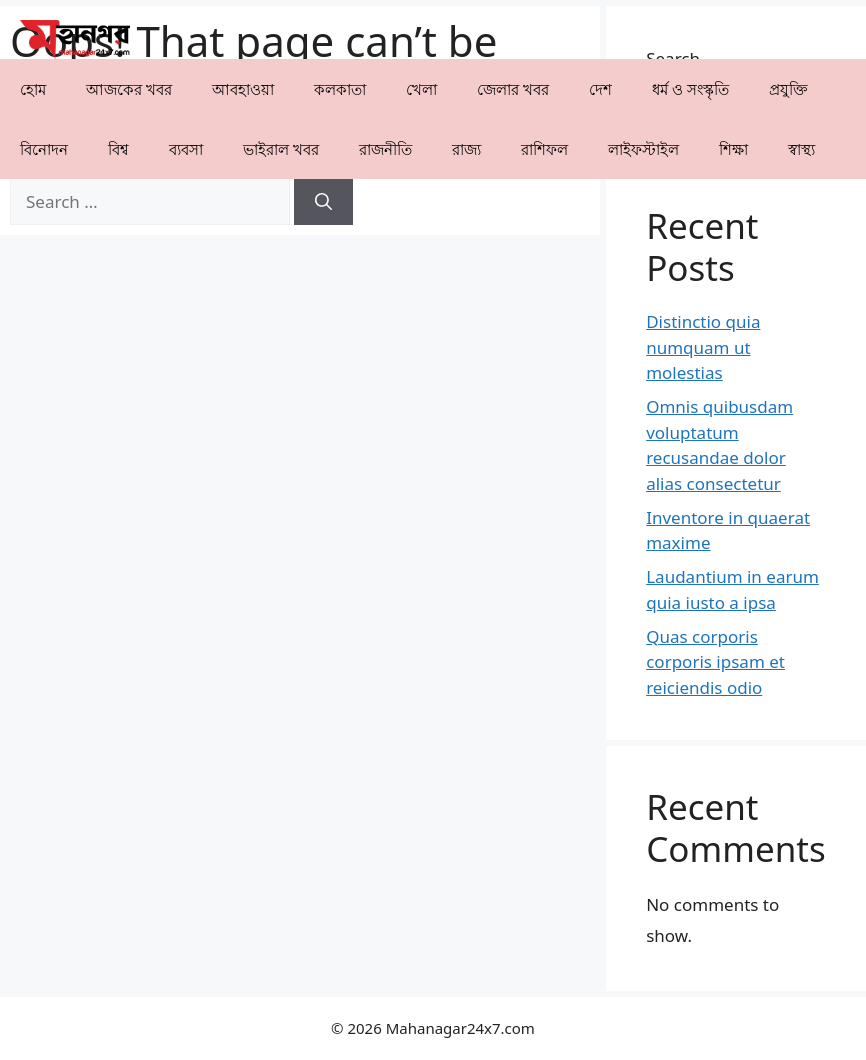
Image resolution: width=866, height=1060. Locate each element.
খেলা (421, 89)
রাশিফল (544, 149)
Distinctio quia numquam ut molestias (703, 347)
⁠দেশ (600, 89)
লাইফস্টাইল (643, 149)
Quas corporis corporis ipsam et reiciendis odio (715, 662)
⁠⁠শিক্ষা (733, 149)
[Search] (323, 202)
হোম (33, 89)
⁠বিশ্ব (118, 149)
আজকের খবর (129, 89)
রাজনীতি (385, 149)
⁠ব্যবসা (186, 149)
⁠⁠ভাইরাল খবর (281, 149)
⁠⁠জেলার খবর (513, 89)
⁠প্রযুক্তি (788, 89)
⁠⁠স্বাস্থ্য (801, 149)
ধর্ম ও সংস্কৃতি (690, 89)
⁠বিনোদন (44, 149)
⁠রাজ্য (466, 149)
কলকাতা (340, 89)
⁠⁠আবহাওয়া (243, 89)
